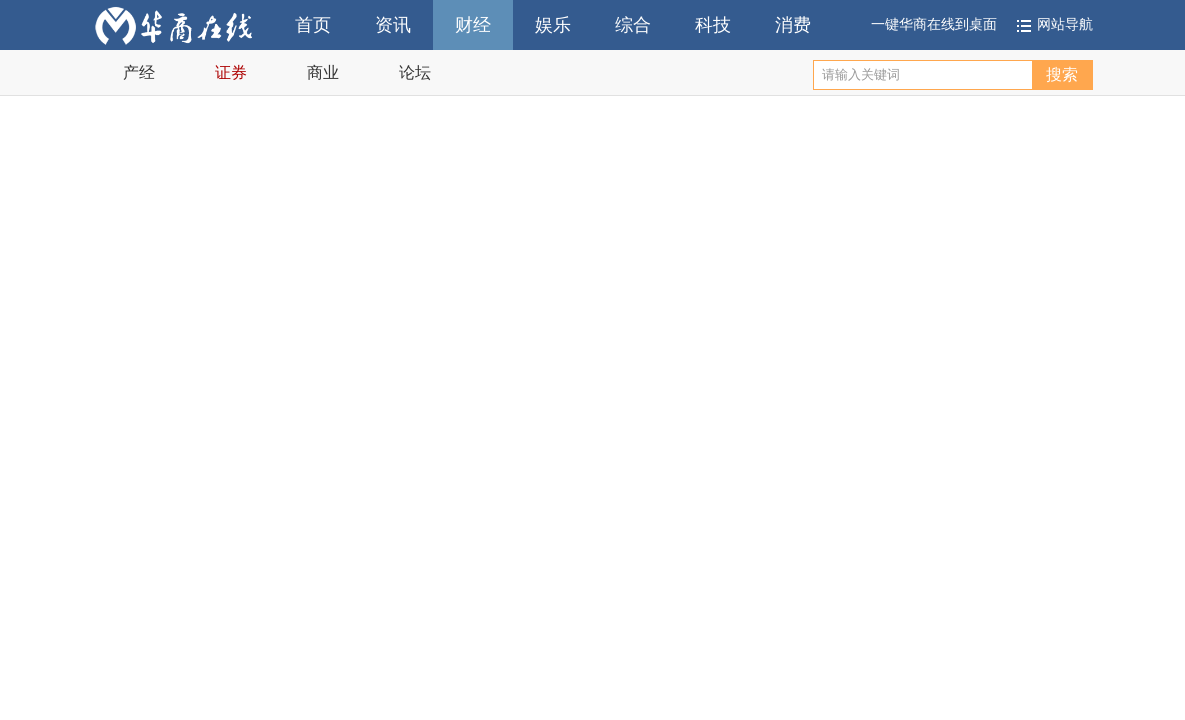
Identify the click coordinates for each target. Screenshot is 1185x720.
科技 (713, 25)
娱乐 (553, 25)
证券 (231, 72)
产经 (139, 72)
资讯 (393, 25)
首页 (313, 25)
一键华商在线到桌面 (934, 24)
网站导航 (1065, 24)
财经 (473, 25)
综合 (633, 25)
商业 (323, 72)
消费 (793, 25)
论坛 (415, 72)
